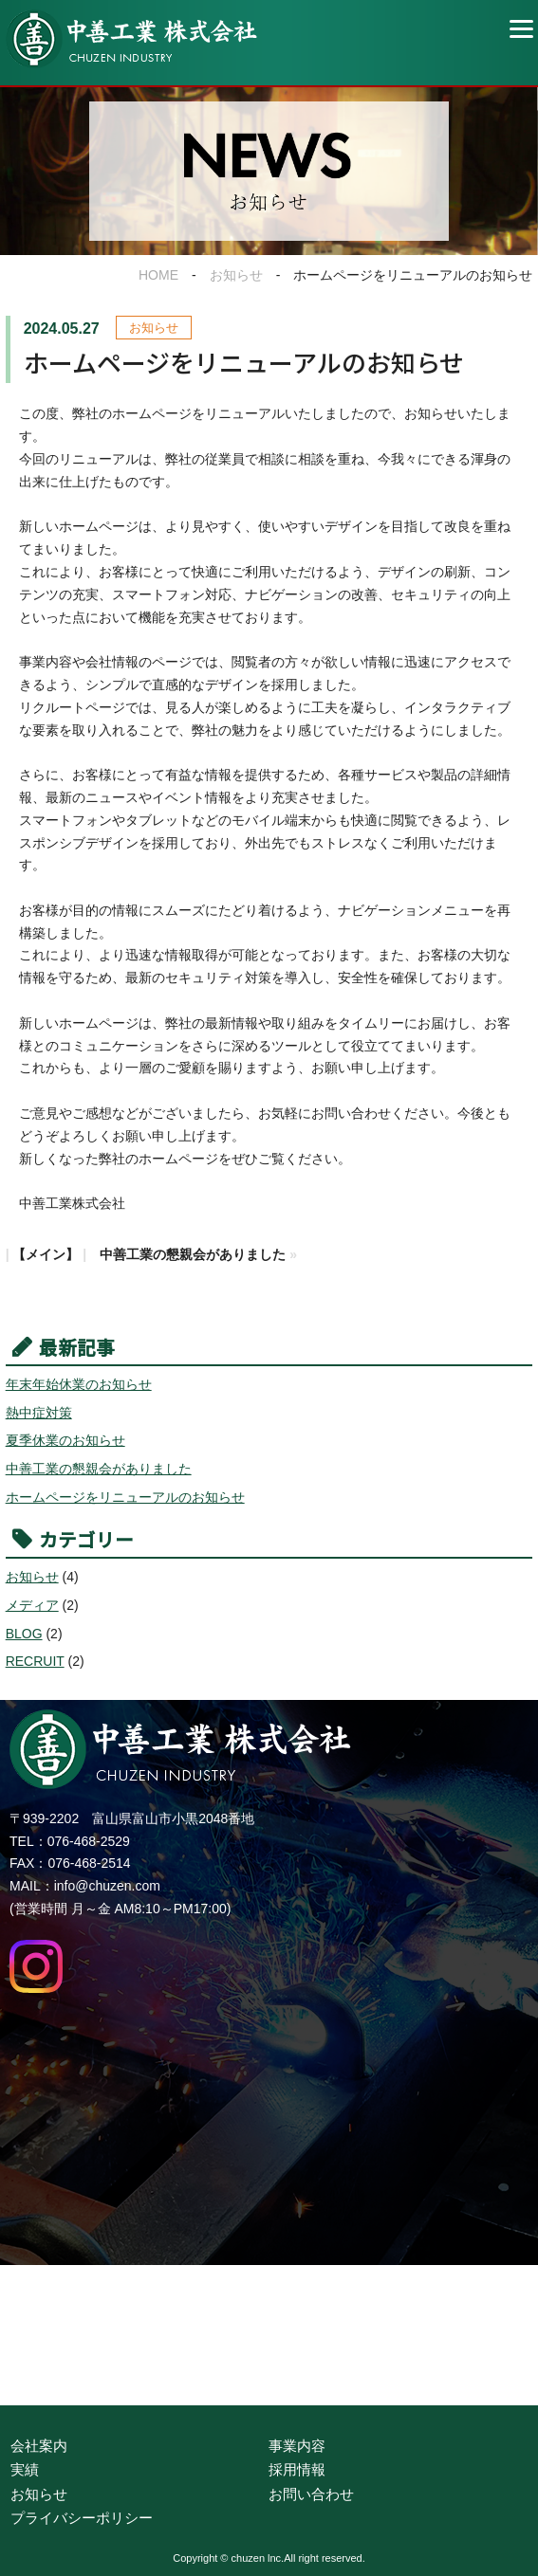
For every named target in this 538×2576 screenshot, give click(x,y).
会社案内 (38, 2446)
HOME (158, 275)
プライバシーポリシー (81, 2518)
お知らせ (236, 275)
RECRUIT (35, 1661)
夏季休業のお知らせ (65, 1440)
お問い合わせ (311, 2494)
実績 (24, 2469)
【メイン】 (45, 1254)
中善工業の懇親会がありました (193, 1254)
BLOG (24, 1633)
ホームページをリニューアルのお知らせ (125, 1497)
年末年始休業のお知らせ (79, 1384)
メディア (32, 1605)
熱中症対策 (39, 1412)
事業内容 (297, 2446)
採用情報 (297, 2469)
